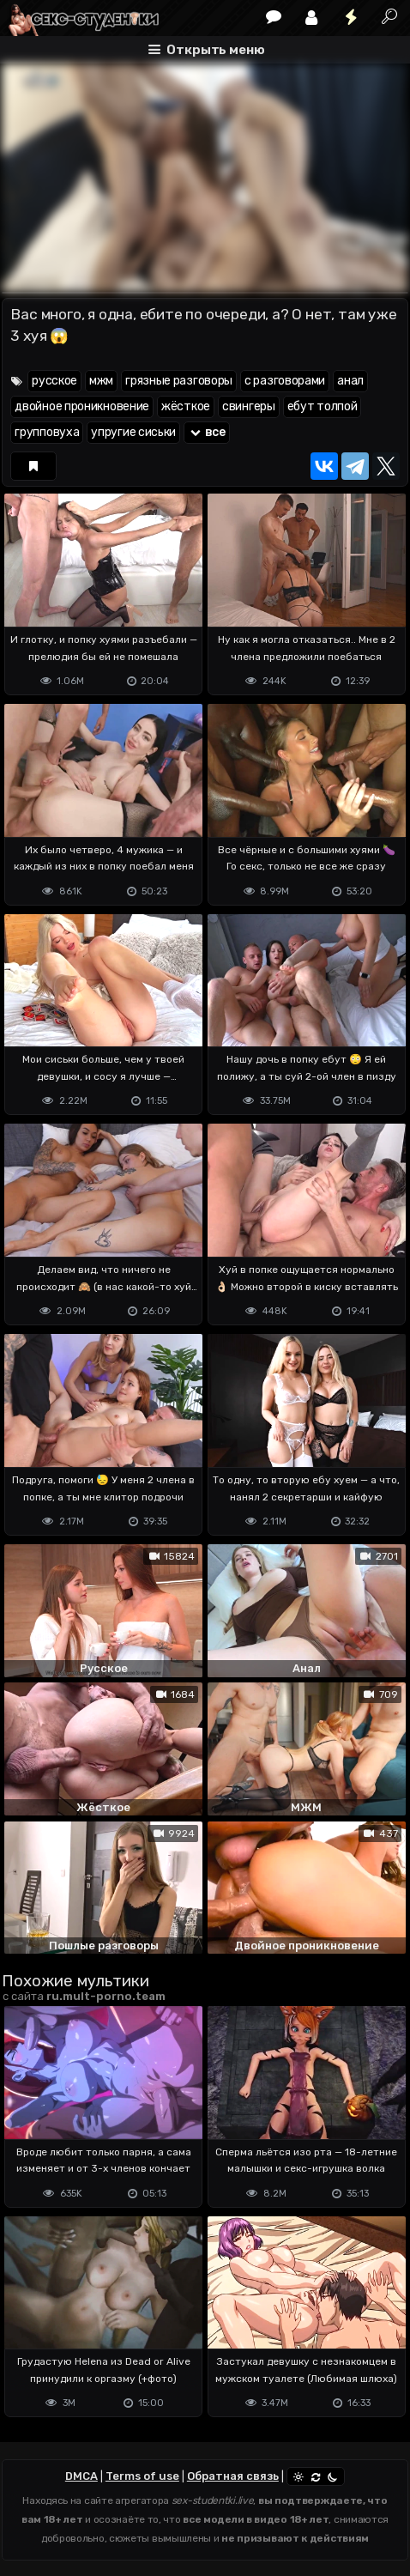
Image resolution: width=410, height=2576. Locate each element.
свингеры (248, 406)
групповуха (47, 432)
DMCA (81, 2476)
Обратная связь (233, 2476)
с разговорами (284, 380)
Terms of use (142, 2476)
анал (350, 380)
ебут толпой (322, 406)
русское (54, 380)
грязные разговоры (178, 380)
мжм (101, 380)
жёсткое (185, 406)
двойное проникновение (82, 406)
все (207, 432)
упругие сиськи (133, 432)
